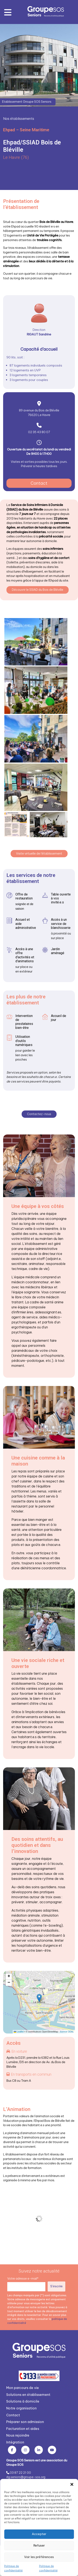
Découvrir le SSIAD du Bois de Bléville (37, 590)
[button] (72, 2484)
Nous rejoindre (17, 2435)
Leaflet (19, 2031)
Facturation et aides (22, 2429)
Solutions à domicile (22, 2401)
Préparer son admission (25, 2422)
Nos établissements (18, 118)
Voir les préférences (39, 2557)
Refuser (39, 2545)
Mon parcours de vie (22, 2388)
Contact (39, 483)
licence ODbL (67, 2031)
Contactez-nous (39, 1114)
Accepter (39, 2534)
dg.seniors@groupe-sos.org (25, 2477)
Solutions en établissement (28, 2395)
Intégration (15, 2442)
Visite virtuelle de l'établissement (39, 853)
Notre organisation (21, 2408)
